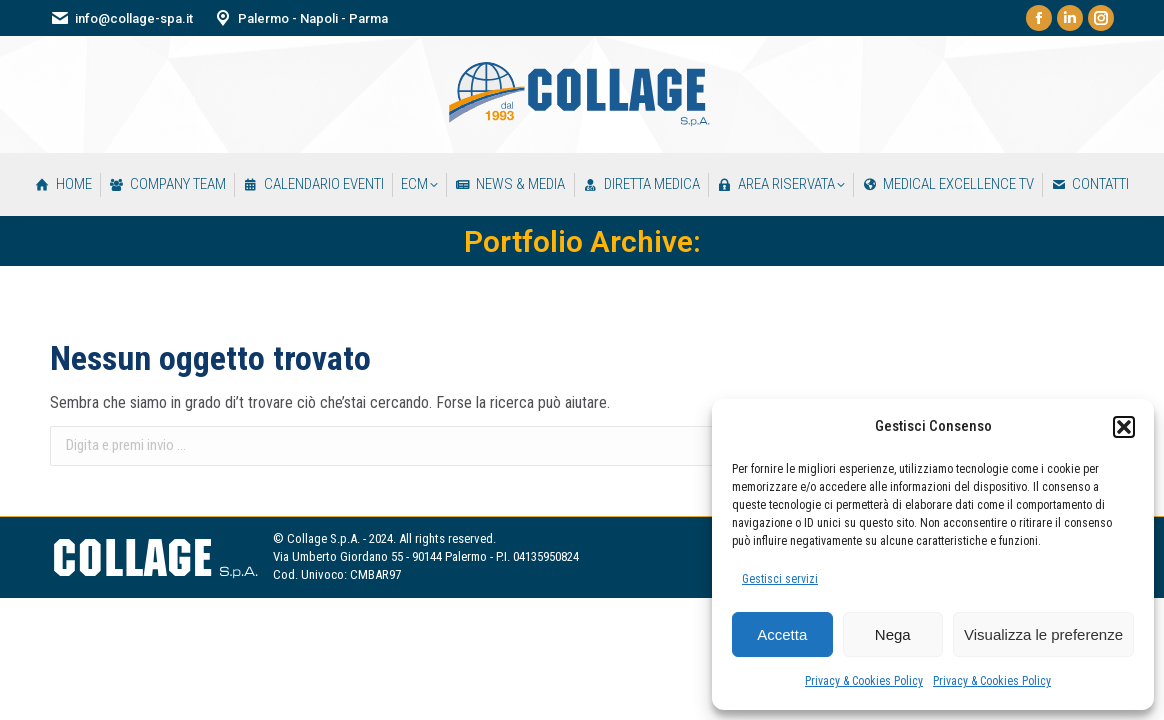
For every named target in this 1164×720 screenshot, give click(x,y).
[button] (1124, 427)
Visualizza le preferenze (1043, 634)
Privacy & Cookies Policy (864, 681)
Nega (893, 634)
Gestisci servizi (780, 579)
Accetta (782, 634)
